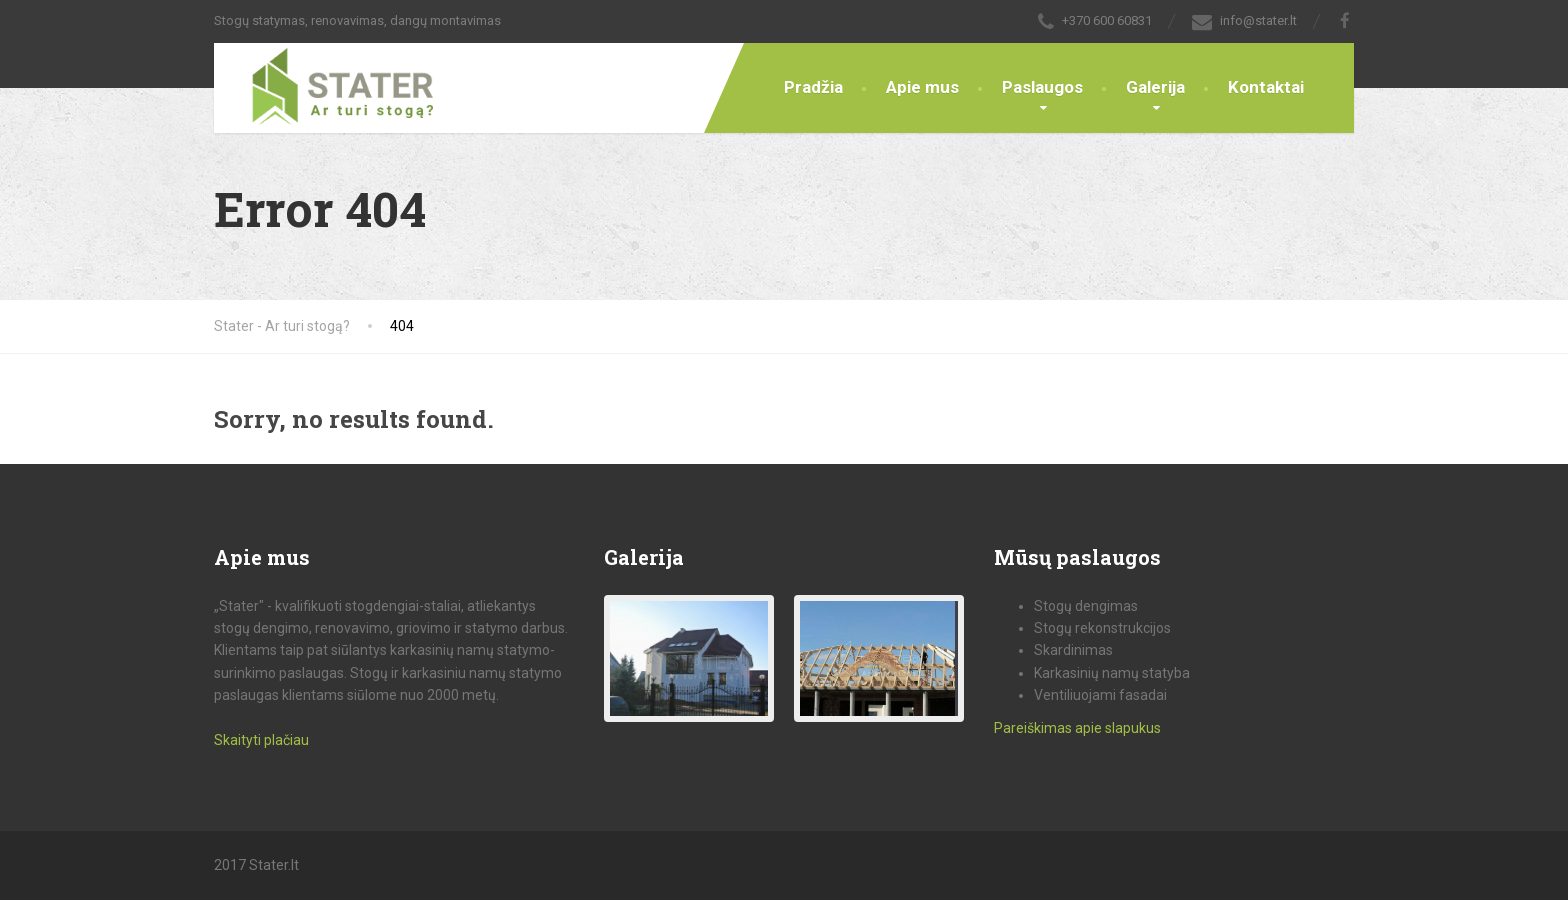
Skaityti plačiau (261, 740)
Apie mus (922, 87)
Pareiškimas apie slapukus (1077, 728)
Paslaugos (1042, 87)
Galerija (1155, 87)
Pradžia (813, 87)
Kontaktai (1266, 87)
